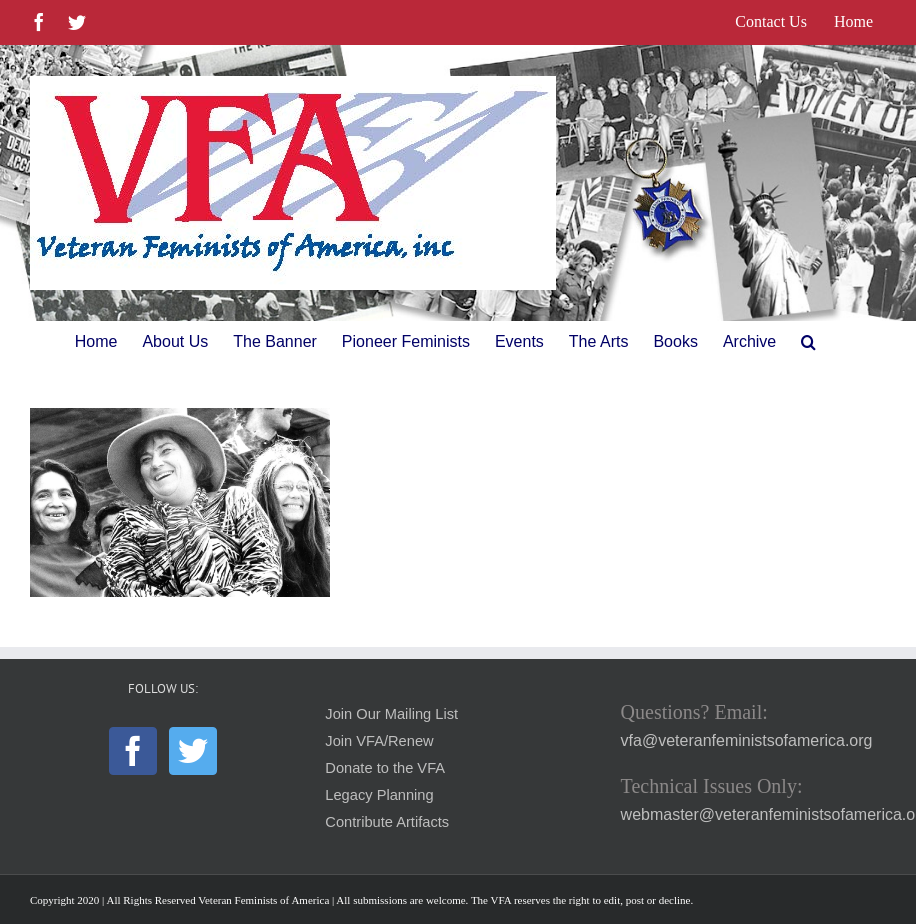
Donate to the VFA (385, 768)
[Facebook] (133, 751)
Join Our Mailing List (391, 714)
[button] (808, 342)
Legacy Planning (379, 795)
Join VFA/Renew (379, 741)
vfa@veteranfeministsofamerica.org (747, 740)
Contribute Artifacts (387, 822)
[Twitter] (193, 751)
